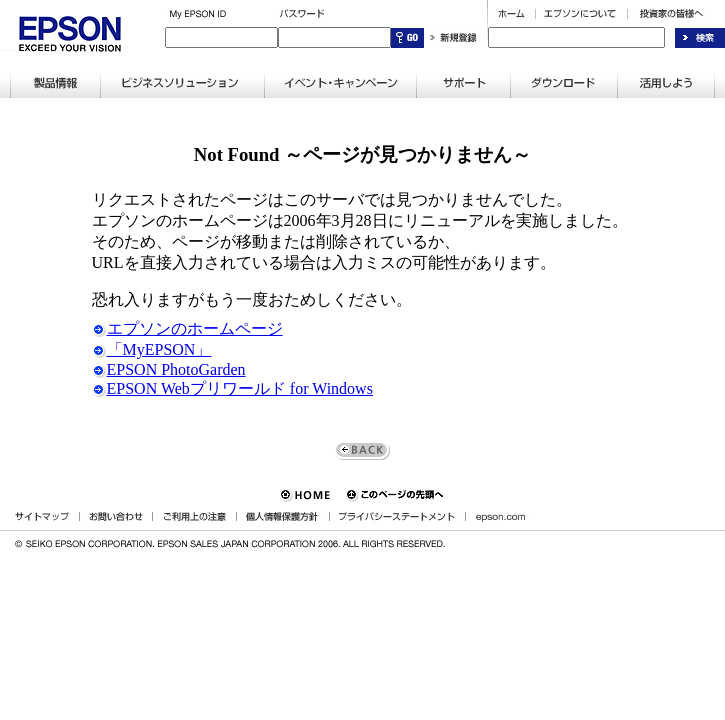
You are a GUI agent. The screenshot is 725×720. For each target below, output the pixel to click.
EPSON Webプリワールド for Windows (232, 388)
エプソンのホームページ (187, 328)
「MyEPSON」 (152, 349)
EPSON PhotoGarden (169, 369)
